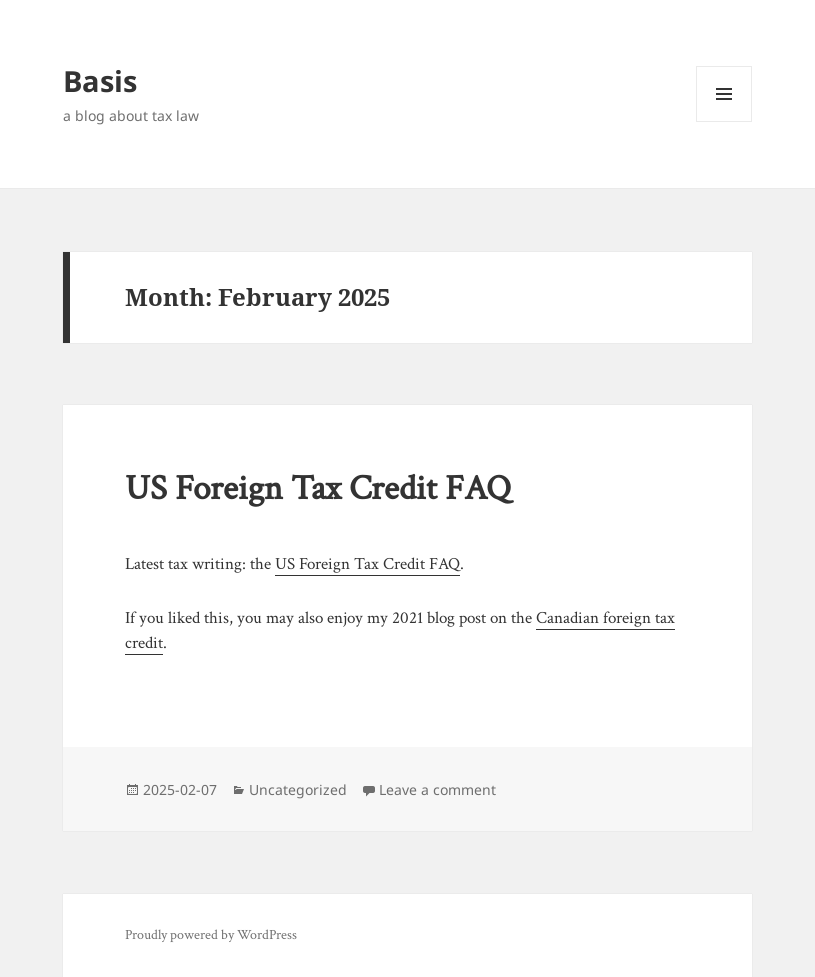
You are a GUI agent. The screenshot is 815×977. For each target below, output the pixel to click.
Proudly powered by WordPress (211, 935)
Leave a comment (437, 789)
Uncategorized (298, 789)
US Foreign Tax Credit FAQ (318, 488)
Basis (100, 80)
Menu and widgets (724, 121)
